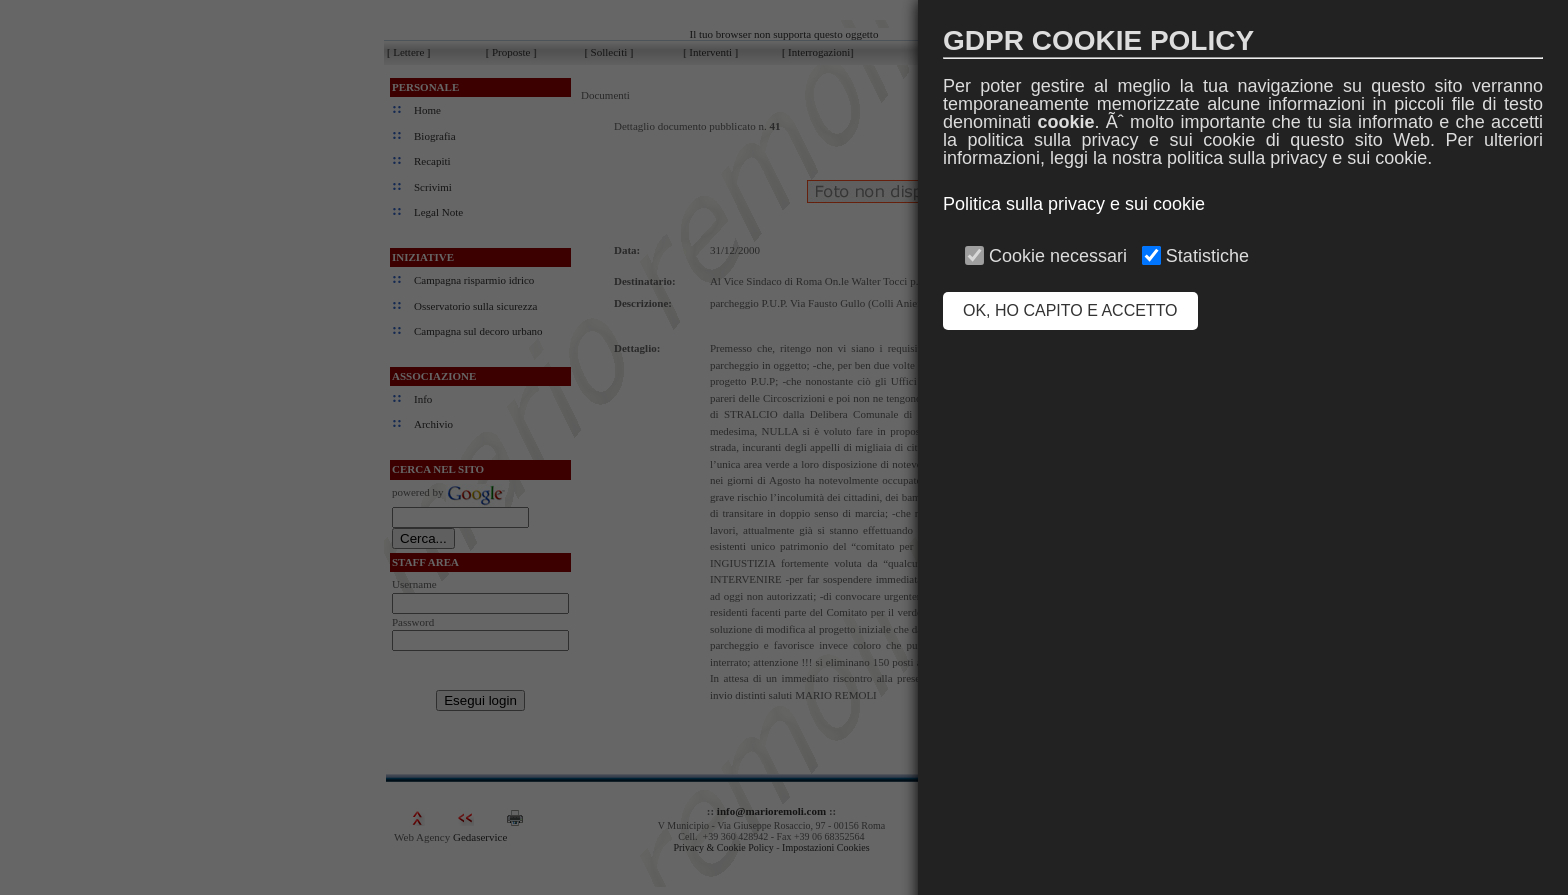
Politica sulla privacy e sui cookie (1074, 204)
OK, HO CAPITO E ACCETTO (1070, 310)
